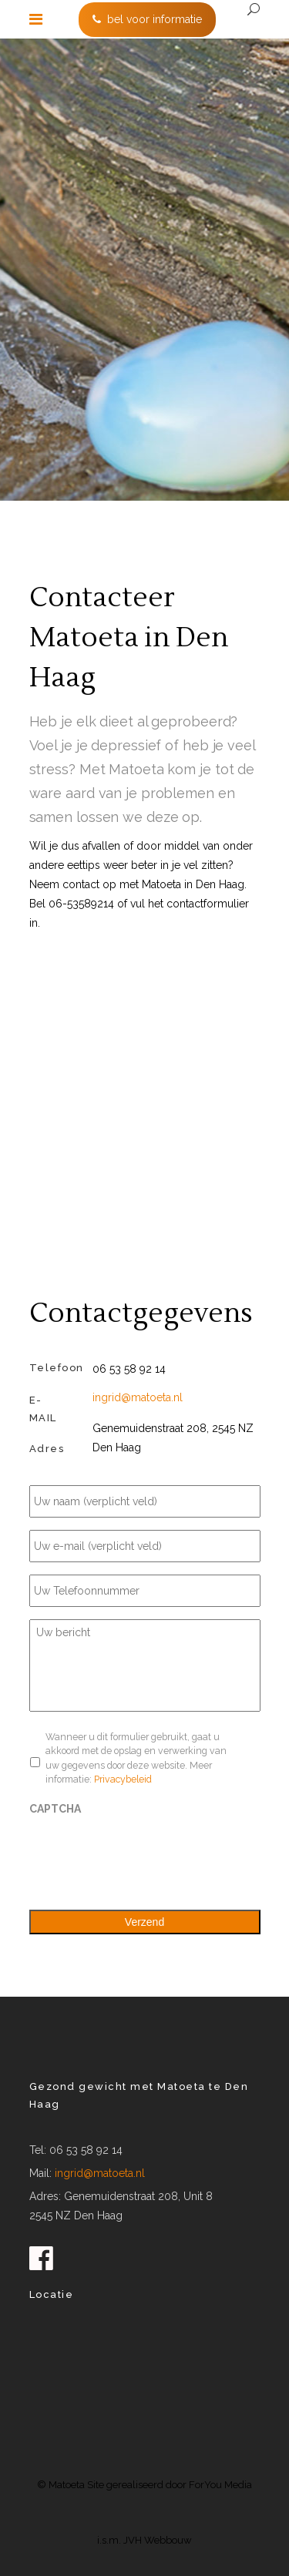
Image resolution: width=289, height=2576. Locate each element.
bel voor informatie (147, 19)
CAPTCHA (55, 1809)
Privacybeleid (123, 1779)
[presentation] (146, 1855)
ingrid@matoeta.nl (137, 1397)
